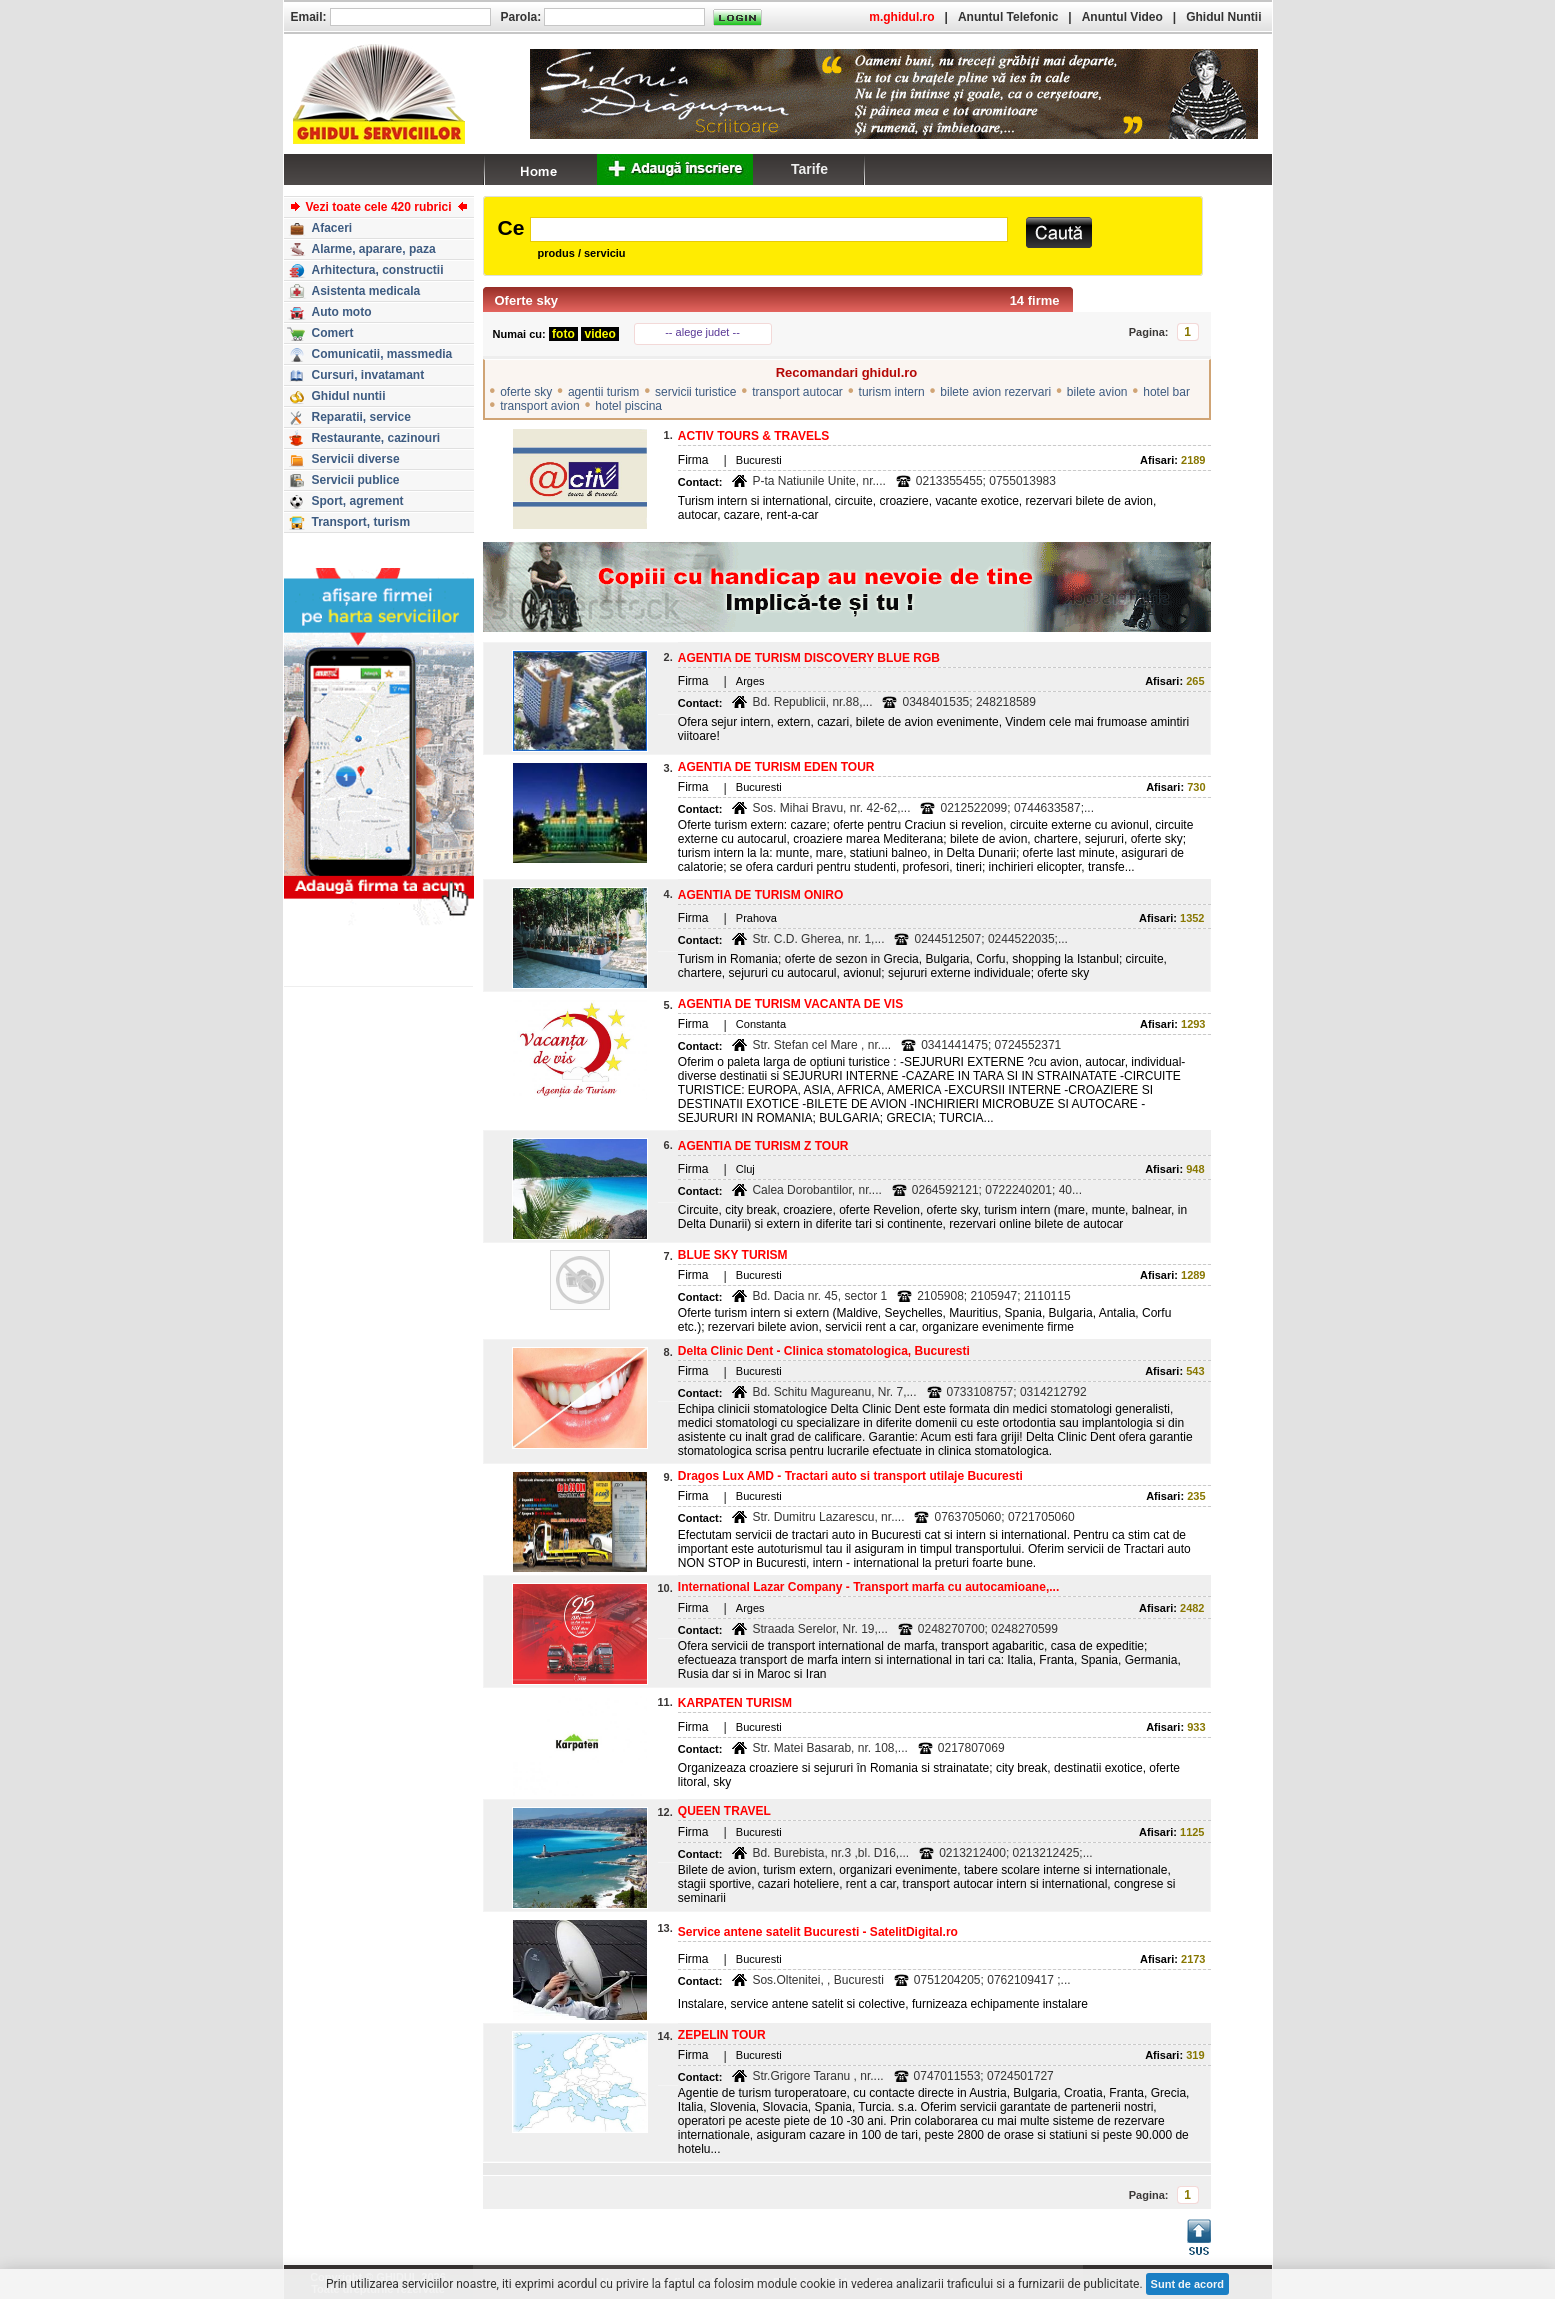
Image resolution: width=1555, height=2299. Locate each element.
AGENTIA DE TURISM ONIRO (761, 895)
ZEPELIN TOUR (722, 2035)
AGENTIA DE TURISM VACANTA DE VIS (790, 1004)
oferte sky (526, 392)
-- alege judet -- (702, 332)
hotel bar (1166, 392)
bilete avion (1097, 392)
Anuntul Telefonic (1008, 17)
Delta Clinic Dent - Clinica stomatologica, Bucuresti (824, 1351)
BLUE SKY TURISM (733, 1255)
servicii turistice (695, 392)
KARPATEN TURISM (735, 1703)
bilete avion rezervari (995, 392)
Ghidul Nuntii (1223, 17)
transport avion (539, 406)
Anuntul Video (1122, 17)
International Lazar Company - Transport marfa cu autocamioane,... (868, 1587)
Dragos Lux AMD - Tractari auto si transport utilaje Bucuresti (850, 1476)
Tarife (809, 169)
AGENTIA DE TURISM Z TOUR (763, 1146)
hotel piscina (628, 406)
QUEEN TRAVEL (724, 1811)
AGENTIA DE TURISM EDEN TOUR (776, 767)
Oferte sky (527, 300)
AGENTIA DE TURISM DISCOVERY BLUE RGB (809, 658)
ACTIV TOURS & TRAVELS (754, 436)
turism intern (892, 392)
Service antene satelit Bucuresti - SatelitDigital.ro (818, 1932)
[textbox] (768, 229)
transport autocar (797, 392)
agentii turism (603, 392)
